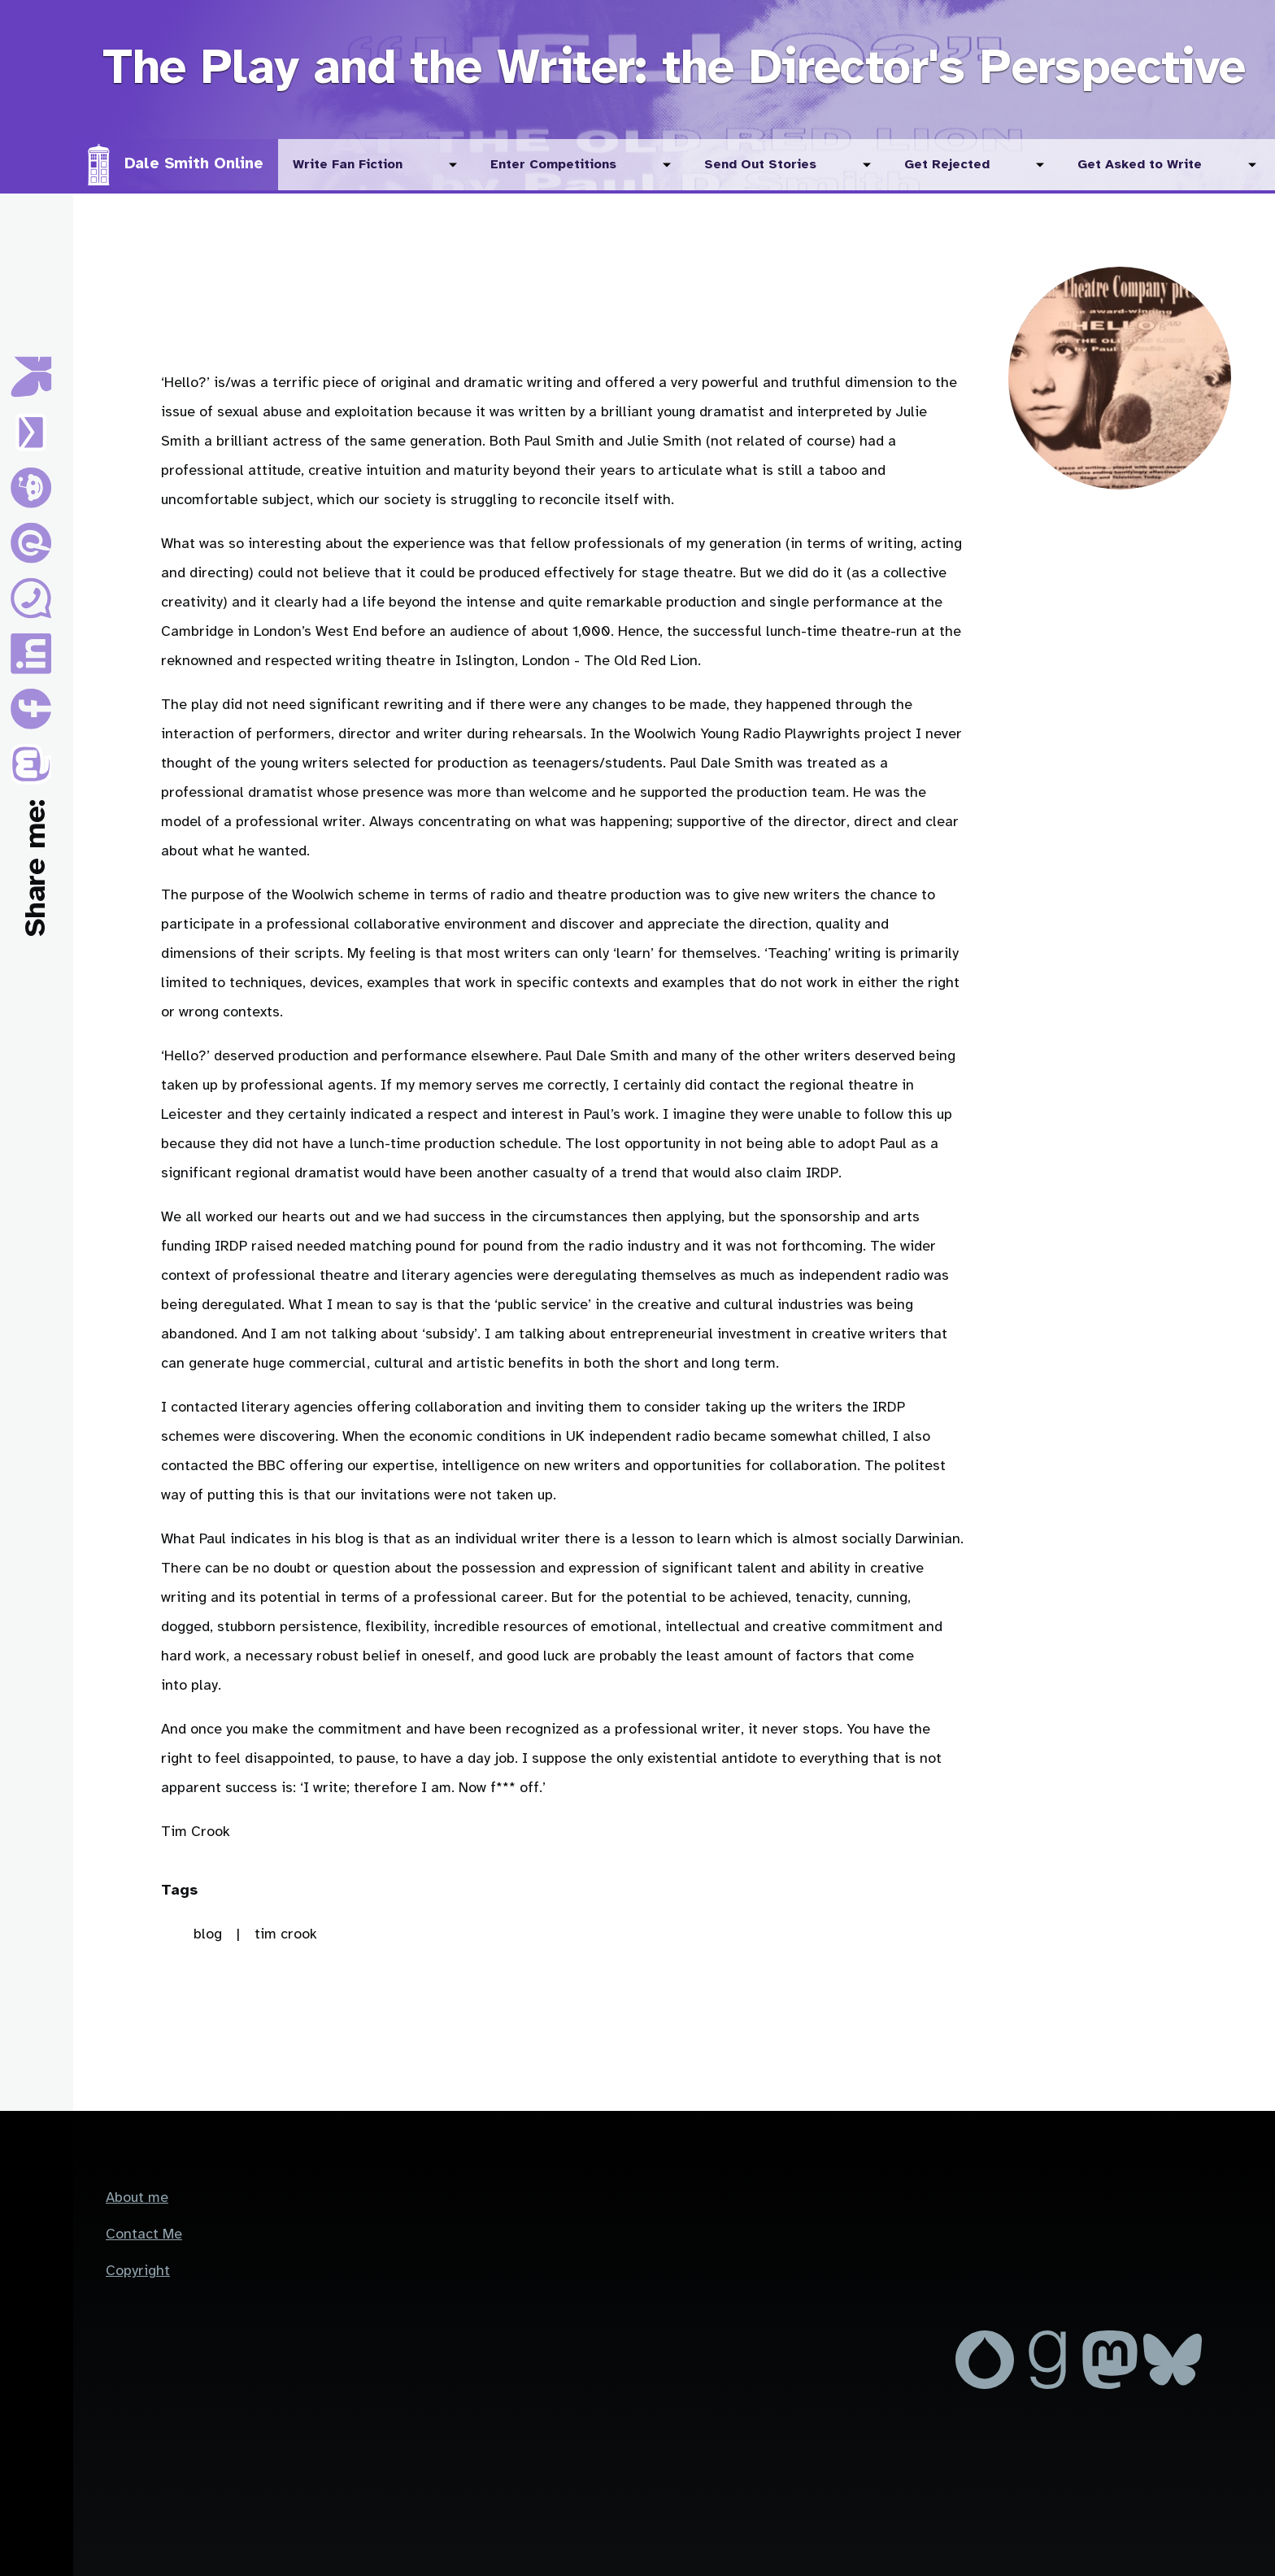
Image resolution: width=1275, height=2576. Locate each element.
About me (137, 2198)
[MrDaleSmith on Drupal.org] (986, 2385)
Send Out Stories (760, 165)
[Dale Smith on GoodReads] (1049, 2385)
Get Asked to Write (1139, 165)
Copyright (138, 2271)
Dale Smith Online (193, 164)
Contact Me (144, 2235)
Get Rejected (947, 165)
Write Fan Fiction (348, 165)
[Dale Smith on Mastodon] (1112, 2385)
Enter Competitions (553, 165)
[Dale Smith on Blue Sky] (1172, 2385)
